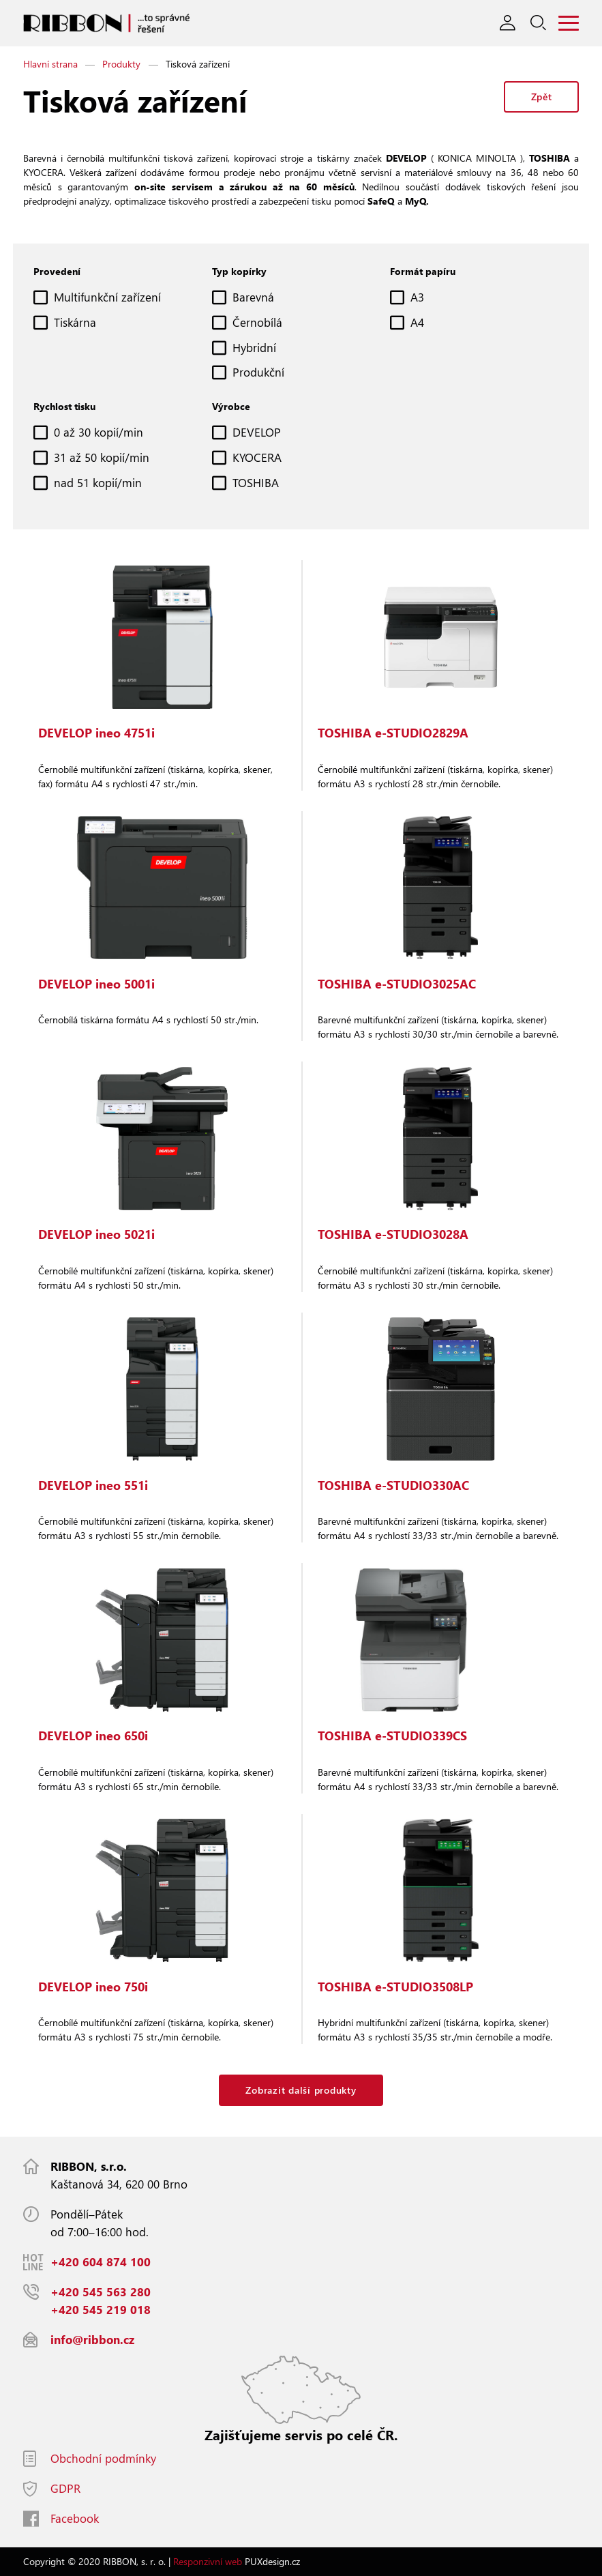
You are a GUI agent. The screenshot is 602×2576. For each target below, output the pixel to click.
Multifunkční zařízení (107, 297)
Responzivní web (207, 2561)
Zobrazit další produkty (300, 2089)
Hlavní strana (50, 63)
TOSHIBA (255, 483)
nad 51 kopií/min (98, 483)
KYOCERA (257, 457)
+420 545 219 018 (100, 2309)
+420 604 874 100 (100, 2262)
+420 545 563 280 (100, 2292)
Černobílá (257, 322)
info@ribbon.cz (92, 2339)
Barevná (253, 297)
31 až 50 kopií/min (101, 457)
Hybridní (254, 347)
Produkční (258, 372)
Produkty (121, 63)
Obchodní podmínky (103, 2458)
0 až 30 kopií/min (98, 432)
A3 (417, 297)
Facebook (74, 2518)
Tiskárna (75, 322)
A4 (417, 322)
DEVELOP (256, 432)
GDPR (65, 2488)
